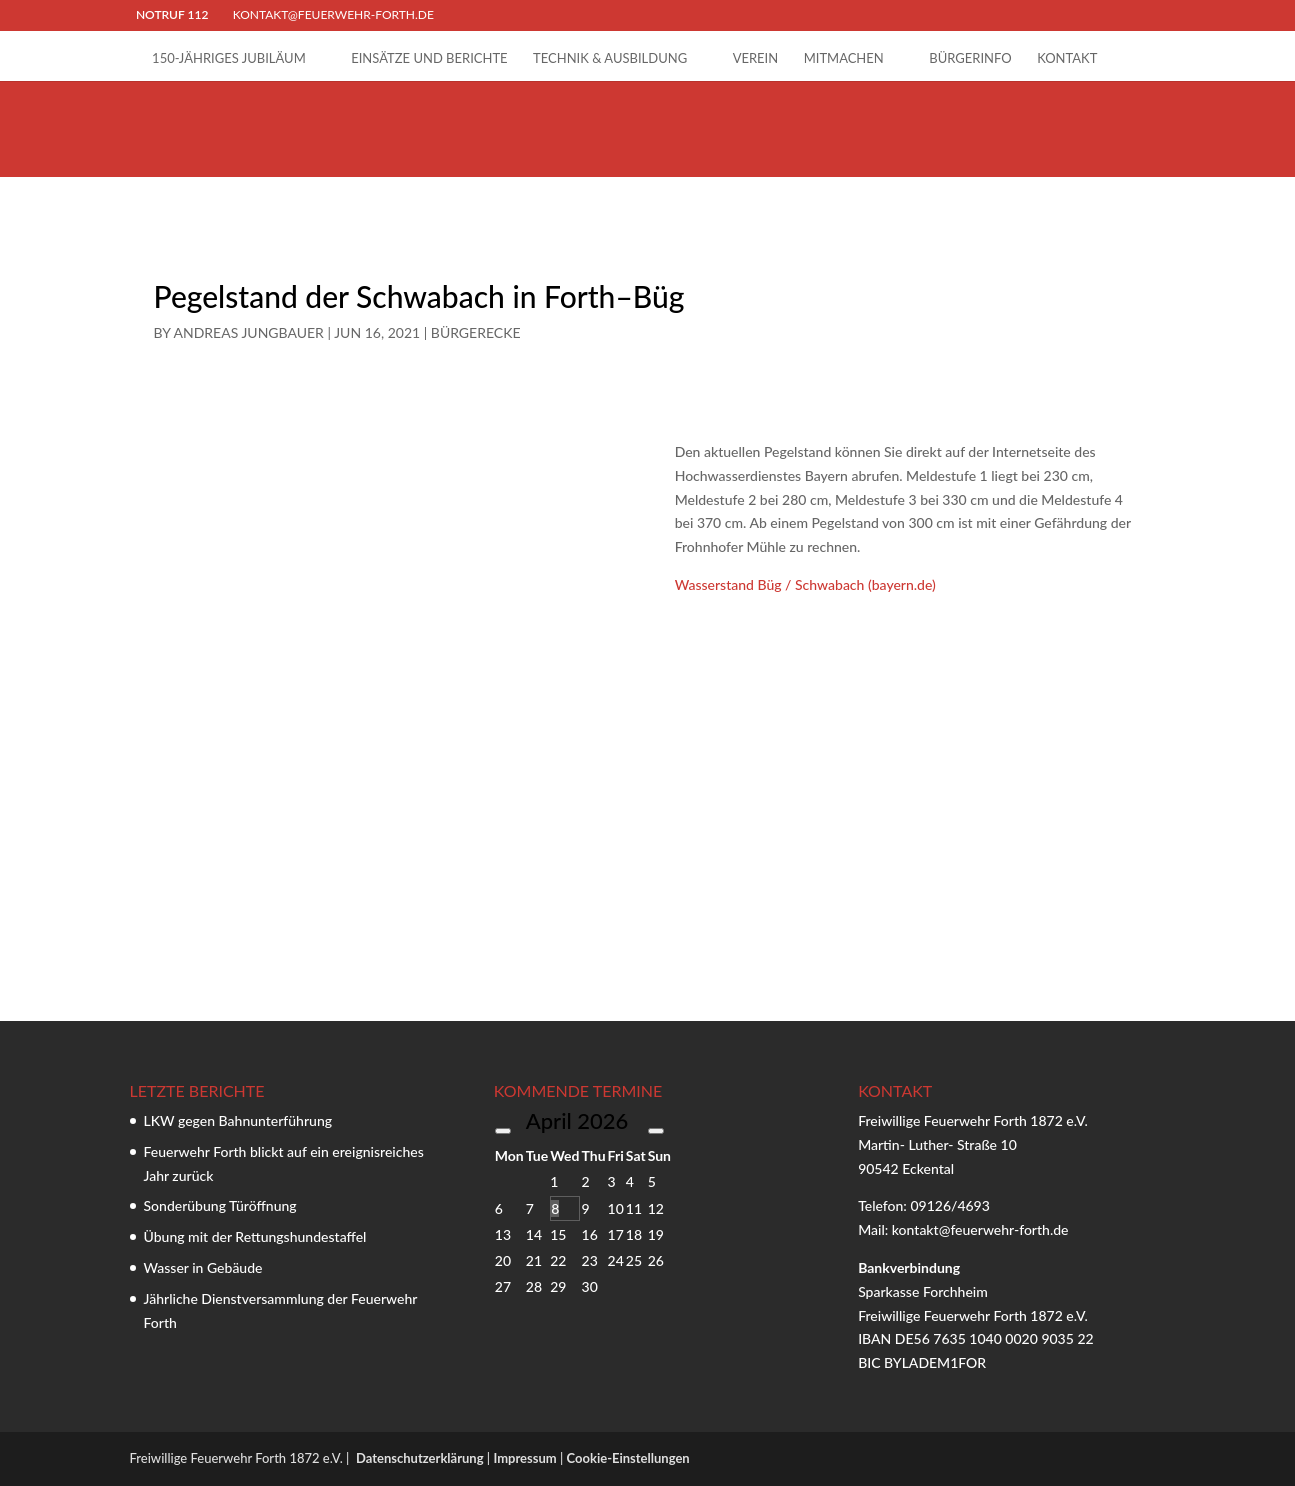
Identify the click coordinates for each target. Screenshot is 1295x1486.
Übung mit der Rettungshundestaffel (255, 1236)
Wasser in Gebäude (203, 1267)
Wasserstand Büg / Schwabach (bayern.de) (805, 584)
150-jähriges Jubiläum (229, 58)
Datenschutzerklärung (420, 1458)
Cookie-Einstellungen (628, 1458)
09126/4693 (949, 1205)
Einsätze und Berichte (429, 58)
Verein (756, 58)
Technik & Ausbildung (610, 58)
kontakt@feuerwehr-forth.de (982, 1229)
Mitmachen (844, 58)
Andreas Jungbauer (249, 332)
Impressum (524, 1458)
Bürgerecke (476, 332)
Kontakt (1067, 58)
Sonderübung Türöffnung (220, 1205)
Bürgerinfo (970, 58)
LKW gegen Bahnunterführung (238, 1120)
